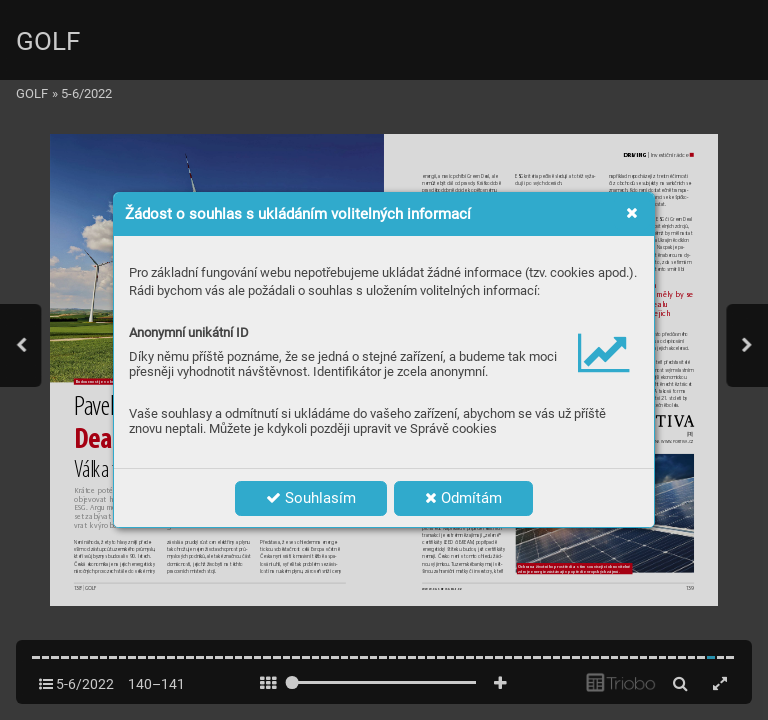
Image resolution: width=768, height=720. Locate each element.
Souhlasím (311, 498)
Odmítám (463, 498)
